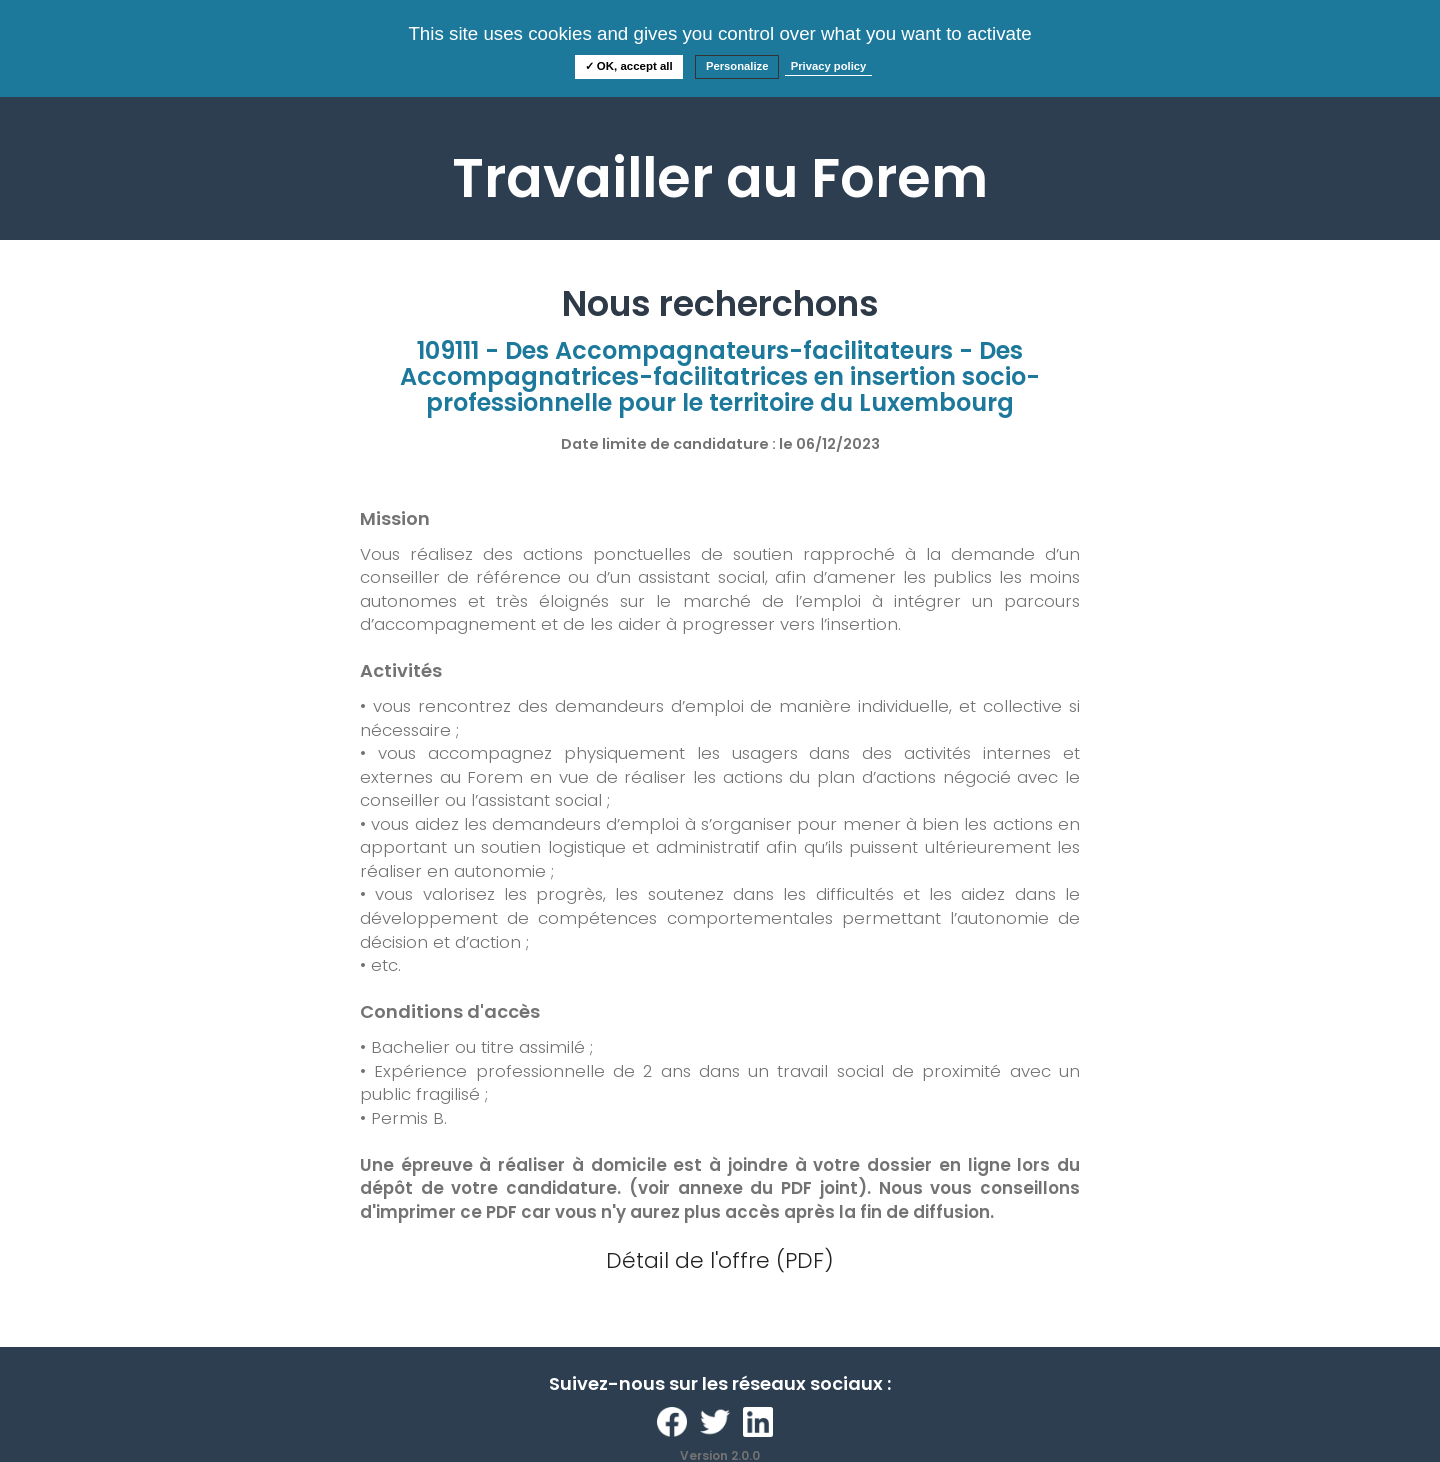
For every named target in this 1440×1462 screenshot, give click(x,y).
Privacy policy (829, 66)
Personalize (737, 66)
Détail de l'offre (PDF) (720, 1260)
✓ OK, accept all (629, 66)
